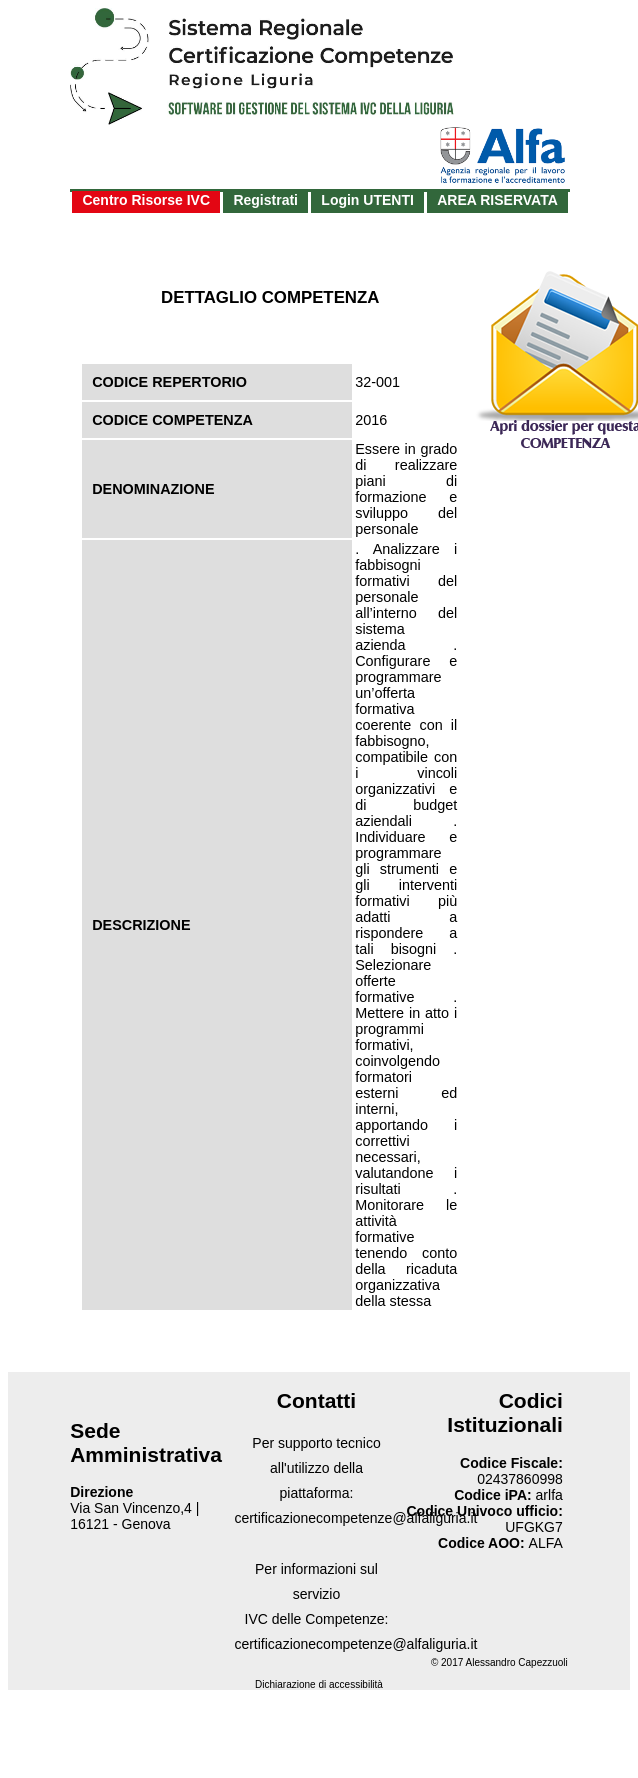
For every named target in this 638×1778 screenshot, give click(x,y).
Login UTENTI (367, 200)
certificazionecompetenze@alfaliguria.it (355, 1518)
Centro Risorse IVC (146, 200)
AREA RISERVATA (497, 200)
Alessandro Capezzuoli (517, 1662)
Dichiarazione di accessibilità (319, 1684)
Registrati (265, 200)
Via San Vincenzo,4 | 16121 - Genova (134, 1516)
